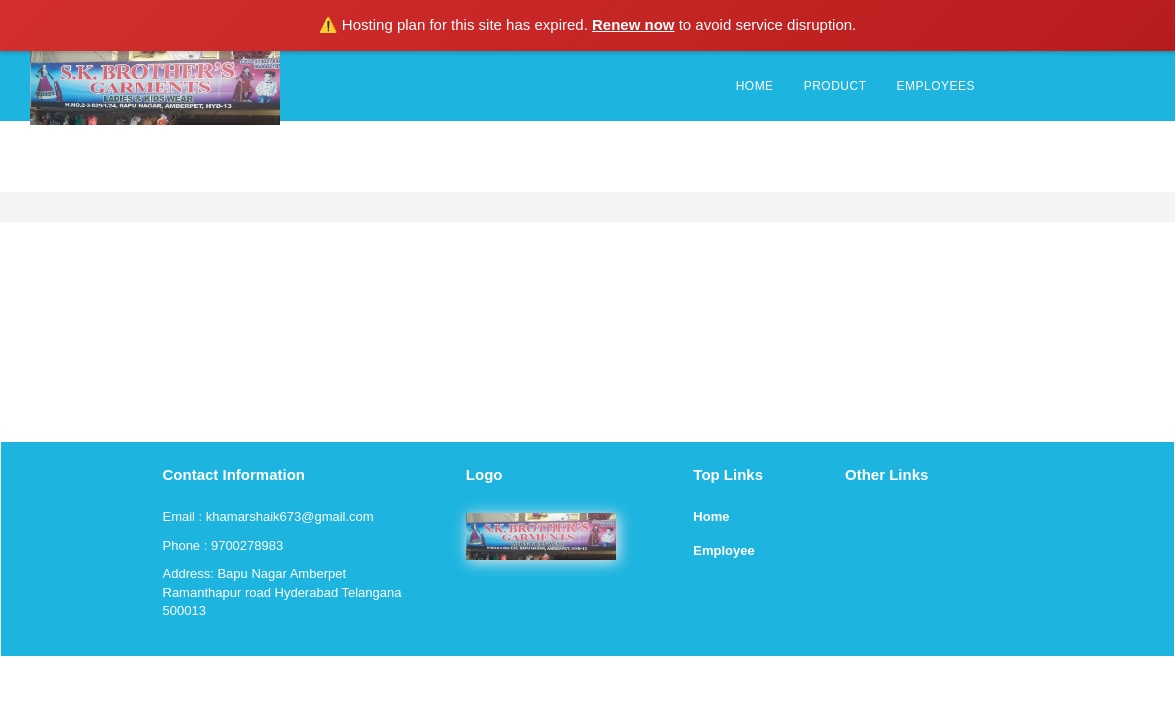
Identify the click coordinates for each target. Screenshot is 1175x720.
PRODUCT (835, 86)
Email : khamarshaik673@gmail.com (268, 516)
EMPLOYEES (935, 86)
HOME (755, 86)
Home (711, 516)
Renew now (633, 24)
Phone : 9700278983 (223, 545)
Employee (723, 550)
